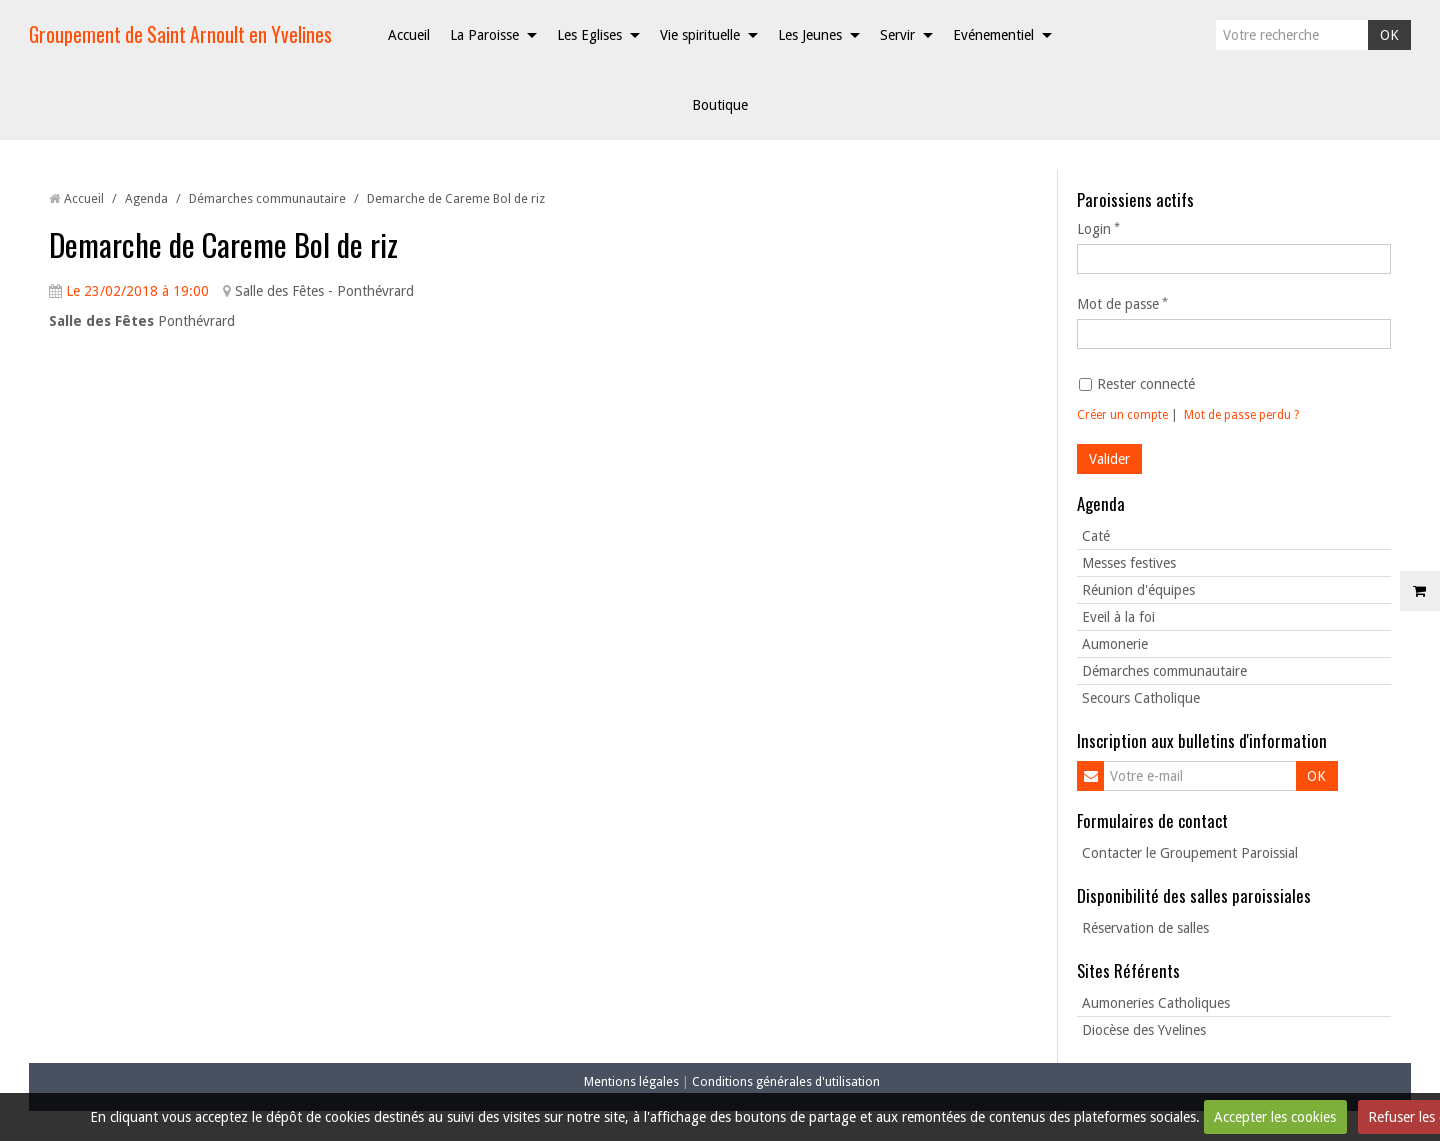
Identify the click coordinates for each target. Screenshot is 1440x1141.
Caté (1096, 536)
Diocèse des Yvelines (1144, 1030)
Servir (897, 35)
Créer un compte (1122, 415)
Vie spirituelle (700, 35)
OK (1389, 35)
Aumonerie (1115, 644)
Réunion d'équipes (1138, 590)
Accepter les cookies (1275, 1117)
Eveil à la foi (1118, 617)
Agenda (146, 198)
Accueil (409, 35)
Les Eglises (589, 35)
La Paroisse (484, 35)
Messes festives (1129, 563)
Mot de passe (1118, 304)
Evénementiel (993, 35)
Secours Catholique (1141, 698)
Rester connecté (1137, 384)
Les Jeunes (810, 35)
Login (1094, 229)
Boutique (720, 105)
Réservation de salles (1145, 928)
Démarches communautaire (267, 198)
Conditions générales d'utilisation (786, 1081)
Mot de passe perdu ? (1241, 415)
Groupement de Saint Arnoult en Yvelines (180, 34)
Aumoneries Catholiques (1156, 1003)
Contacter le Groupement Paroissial (1190, 853)
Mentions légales (631, 1081)
